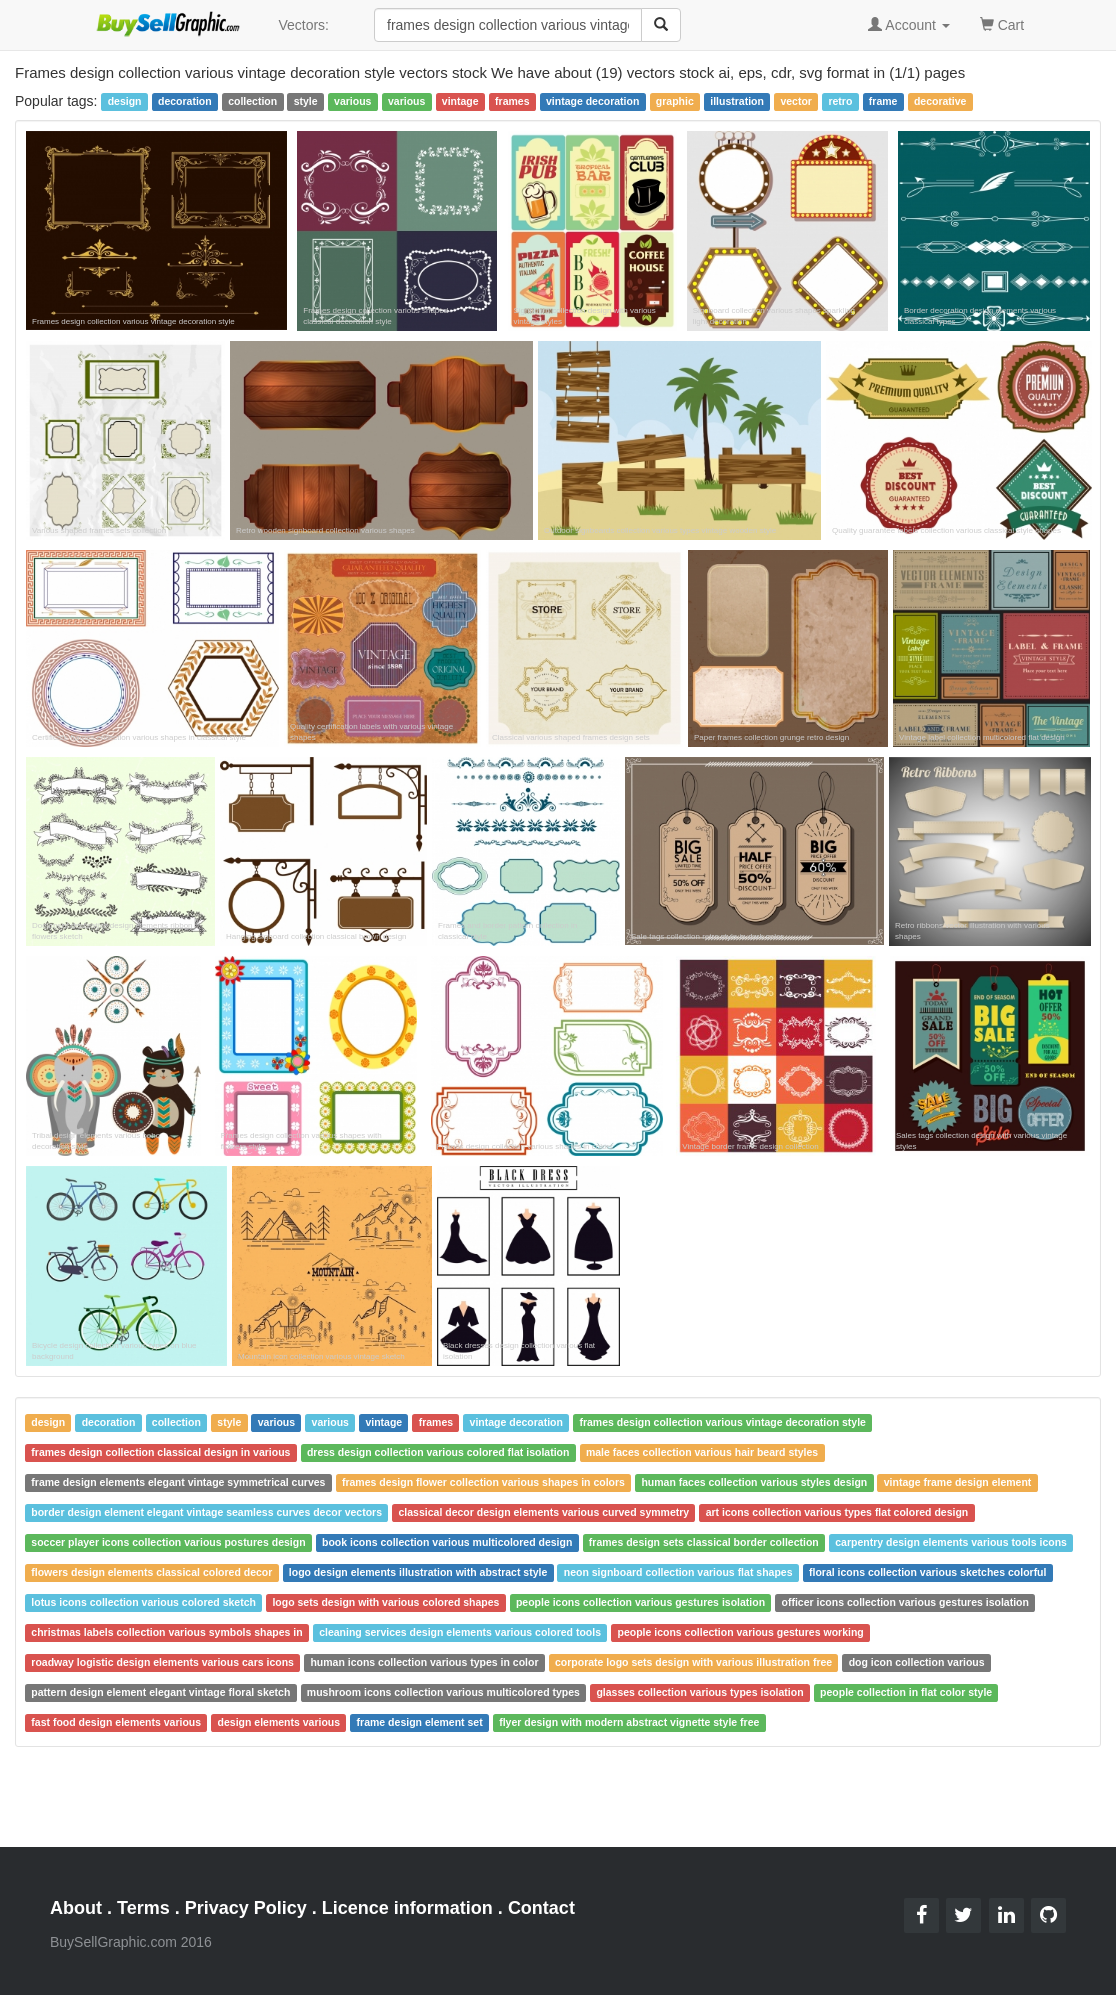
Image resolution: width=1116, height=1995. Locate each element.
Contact (541, 1908)
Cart (1002, 23)
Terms (143, 1908)
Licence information (407, 1908)
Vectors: (303, 25)
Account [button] (909, 25)
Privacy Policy (246, 1908)
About (76, 1908)
